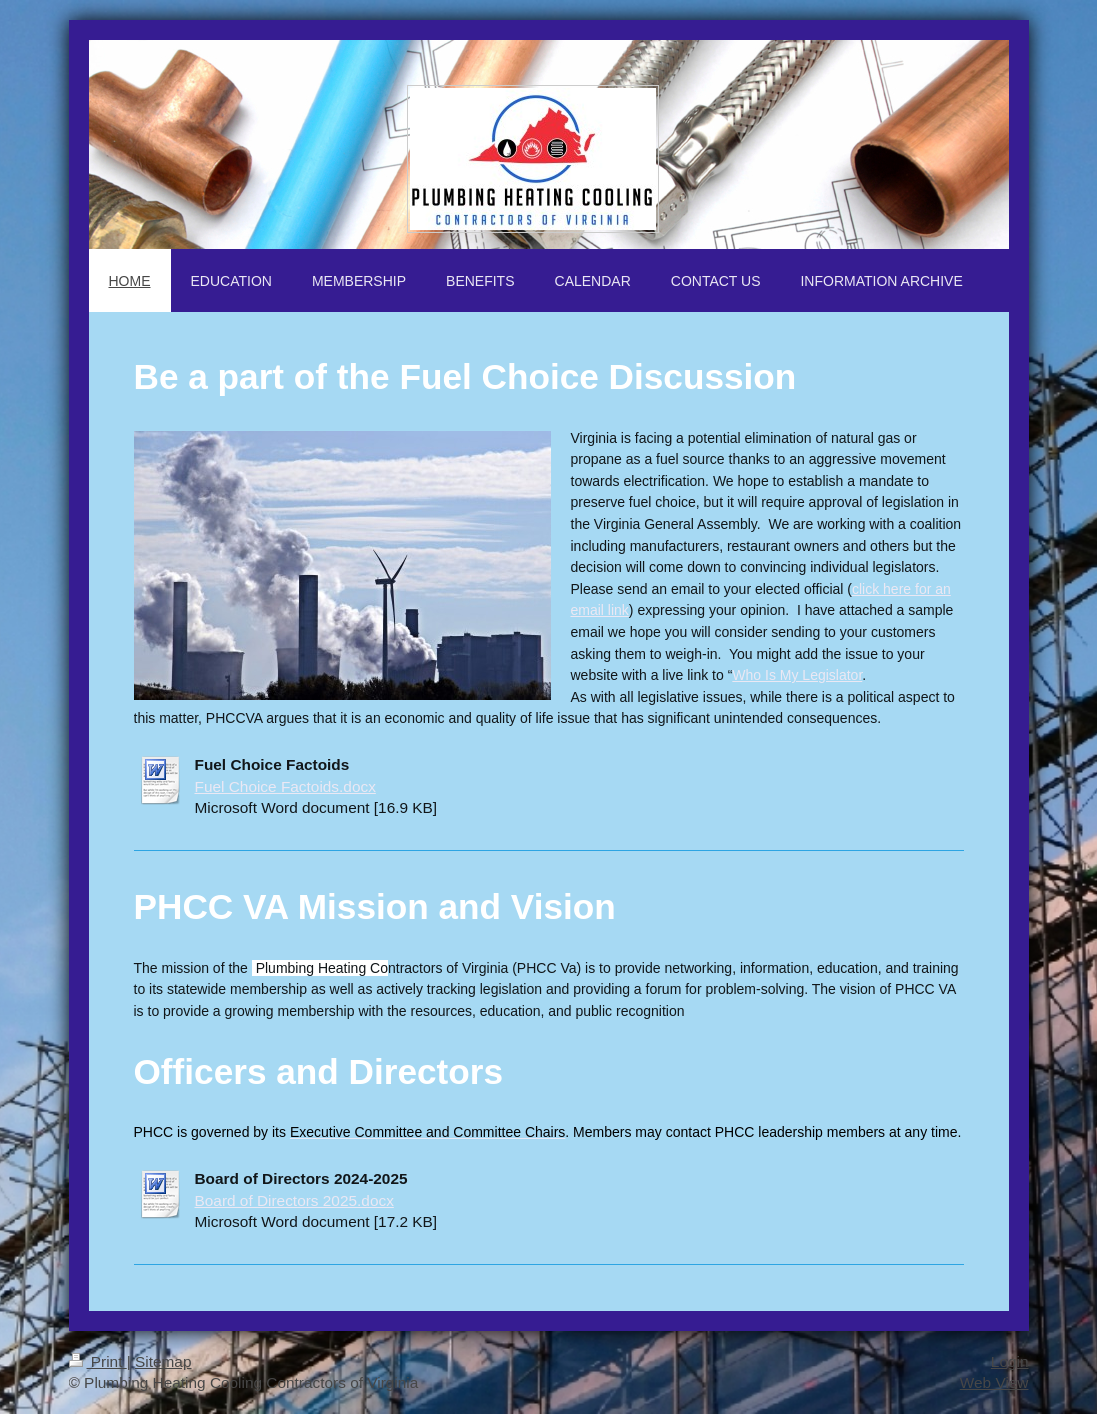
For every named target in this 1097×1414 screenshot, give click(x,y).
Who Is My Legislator (797, 675)
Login (1010, 1361)
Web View (994, 1382)
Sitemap (163, 1361)
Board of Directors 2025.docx (294, 1200)
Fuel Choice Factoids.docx (285, 786)
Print (98, 1361)
